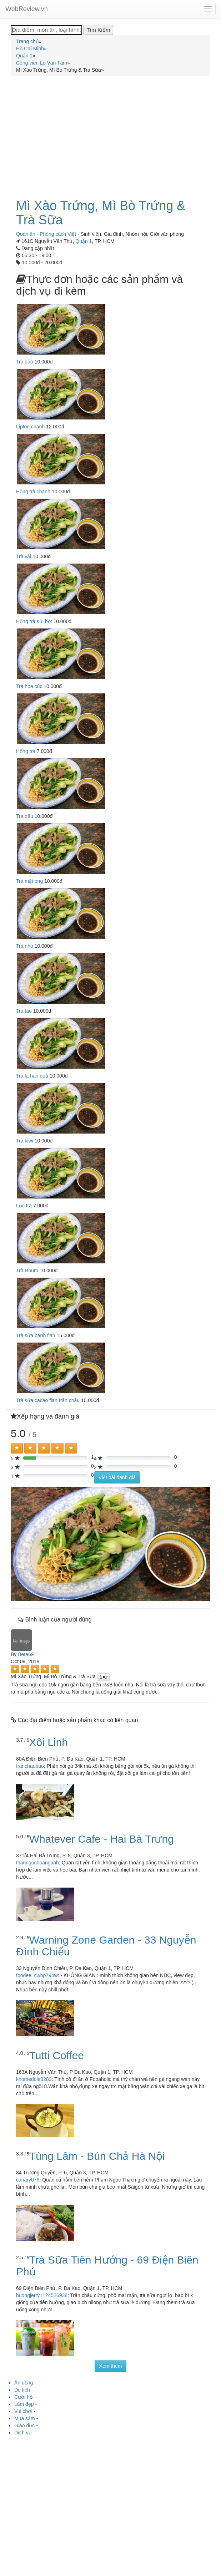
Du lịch (22, 2390)
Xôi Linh (48, 1742)
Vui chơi (23, 2411)
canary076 (27, 2180)
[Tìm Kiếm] (98, 30)
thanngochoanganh (37, 1862)
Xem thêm (110, 2366)
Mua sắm (24, 2418)
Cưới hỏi (24, 2397)
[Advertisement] (110, 133)
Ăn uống (23, 2383)
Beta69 (26, 1654)
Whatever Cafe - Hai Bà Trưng (101, 1839)
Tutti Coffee (56, 2055)
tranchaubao (30, 1766)
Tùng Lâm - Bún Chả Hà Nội (97, 2156)
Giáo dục (24, 2425)
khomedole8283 (34, 2079)
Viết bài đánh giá (117, 1477)
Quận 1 (83, 241)
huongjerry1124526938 (41, 2295)
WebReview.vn (26, 8)
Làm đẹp (24, 2404)
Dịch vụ (23, 2432)
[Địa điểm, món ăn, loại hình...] (46, 30)
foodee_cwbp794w (37, 1975)
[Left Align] (17, 1448)
